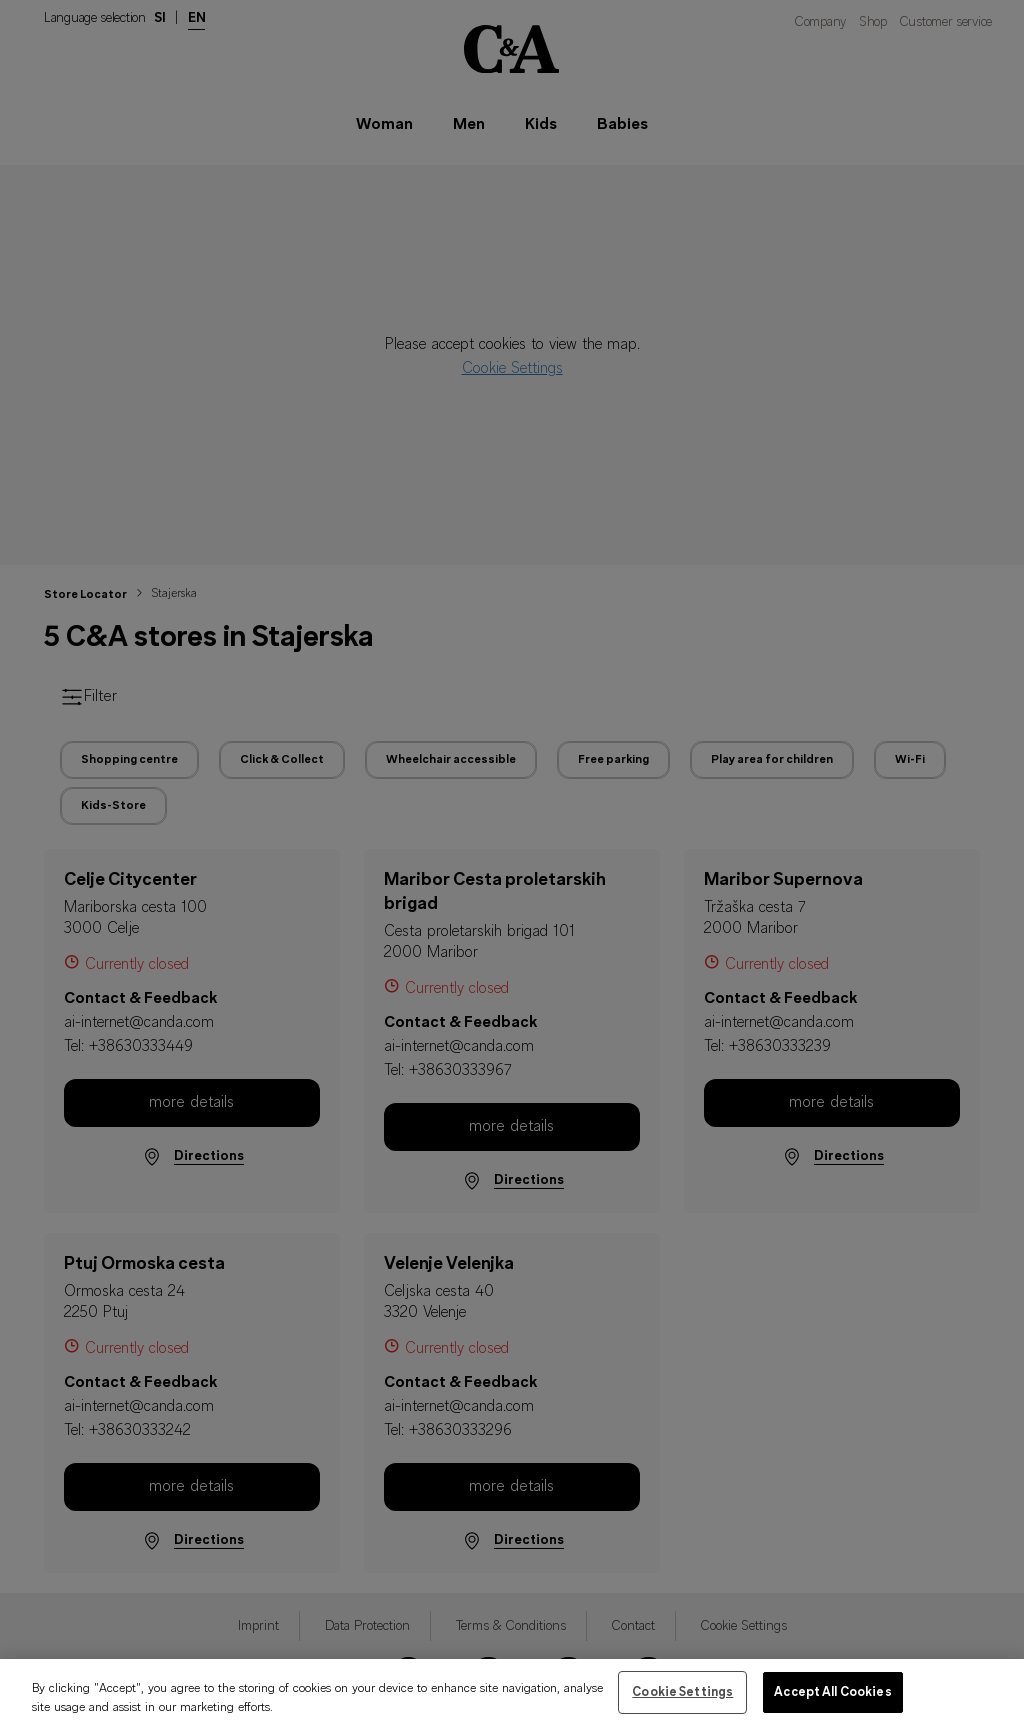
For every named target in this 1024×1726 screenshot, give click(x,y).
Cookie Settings (682, 1705)
